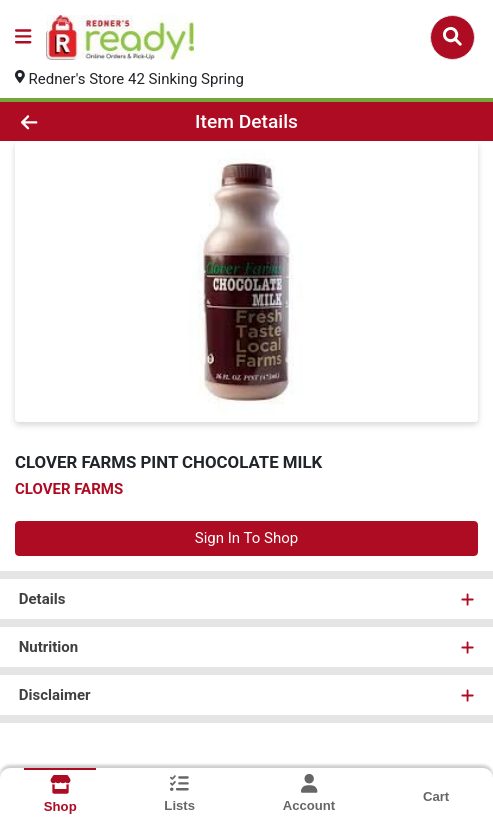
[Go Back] (73, 121)
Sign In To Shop (246, 538)
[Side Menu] (23, 37)
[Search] (452, 37)
